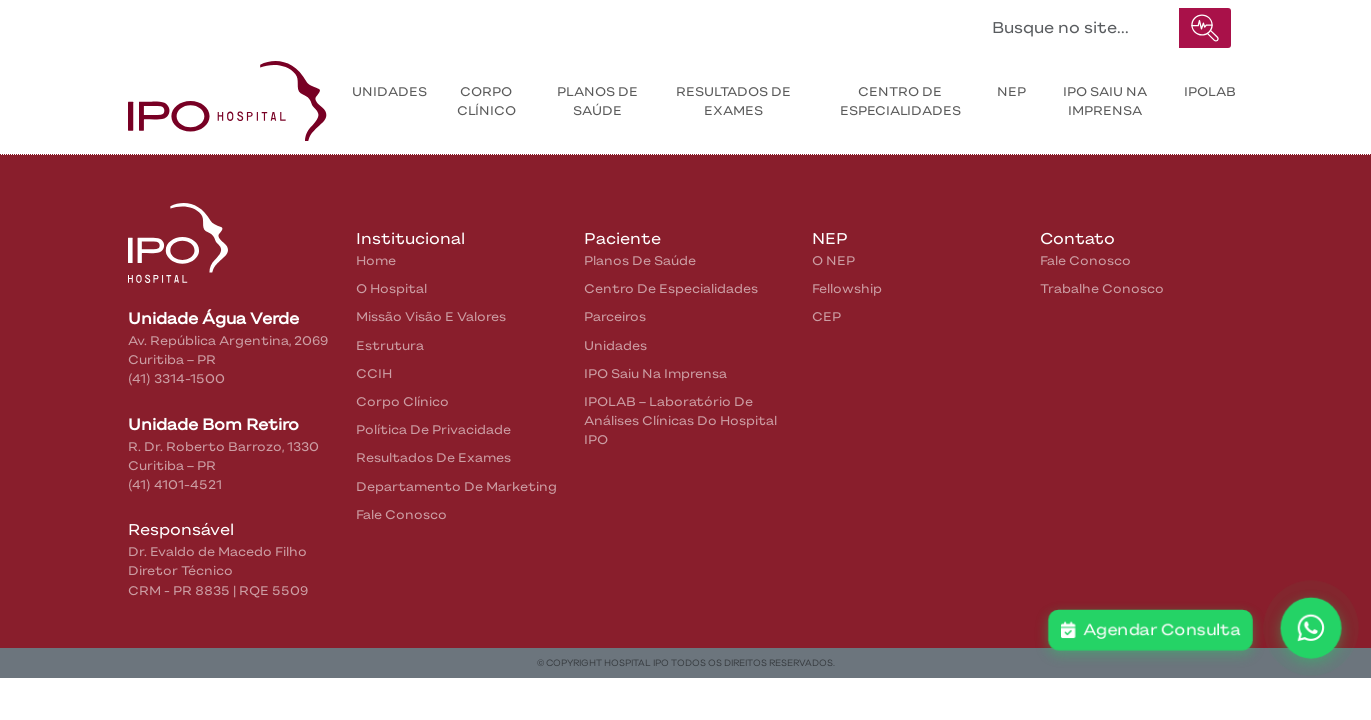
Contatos (479, 23)
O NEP (833, 260)
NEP (1011, 91)
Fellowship (847, 288)
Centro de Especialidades (900, 101)
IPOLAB (1210, 91)
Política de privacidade (433, 429)
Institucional (259, 23)
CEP (826, 316)
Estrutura (390, 345)
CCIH (374, 373)
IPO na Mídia (591, 23)
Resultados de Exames (433, 457)
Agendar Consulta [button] (1151, 630)
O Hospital (391, 288)
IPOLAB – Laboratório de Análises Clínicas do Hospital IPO (680, 420)
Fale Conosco (401, 514)
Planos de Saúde (597, 101)
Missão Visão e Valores (431, 316)
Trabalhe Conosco (1102, 288)
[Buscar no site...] (1080, 28)
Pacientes (374, 23)
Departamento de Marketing (456, 486)
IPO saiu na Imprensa (1105, 101)
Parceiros (615, 316)
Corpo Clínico (486, 101)
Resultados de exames (733, 101)
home (376, 260)
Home (171, 23)
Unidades (389, 91)
